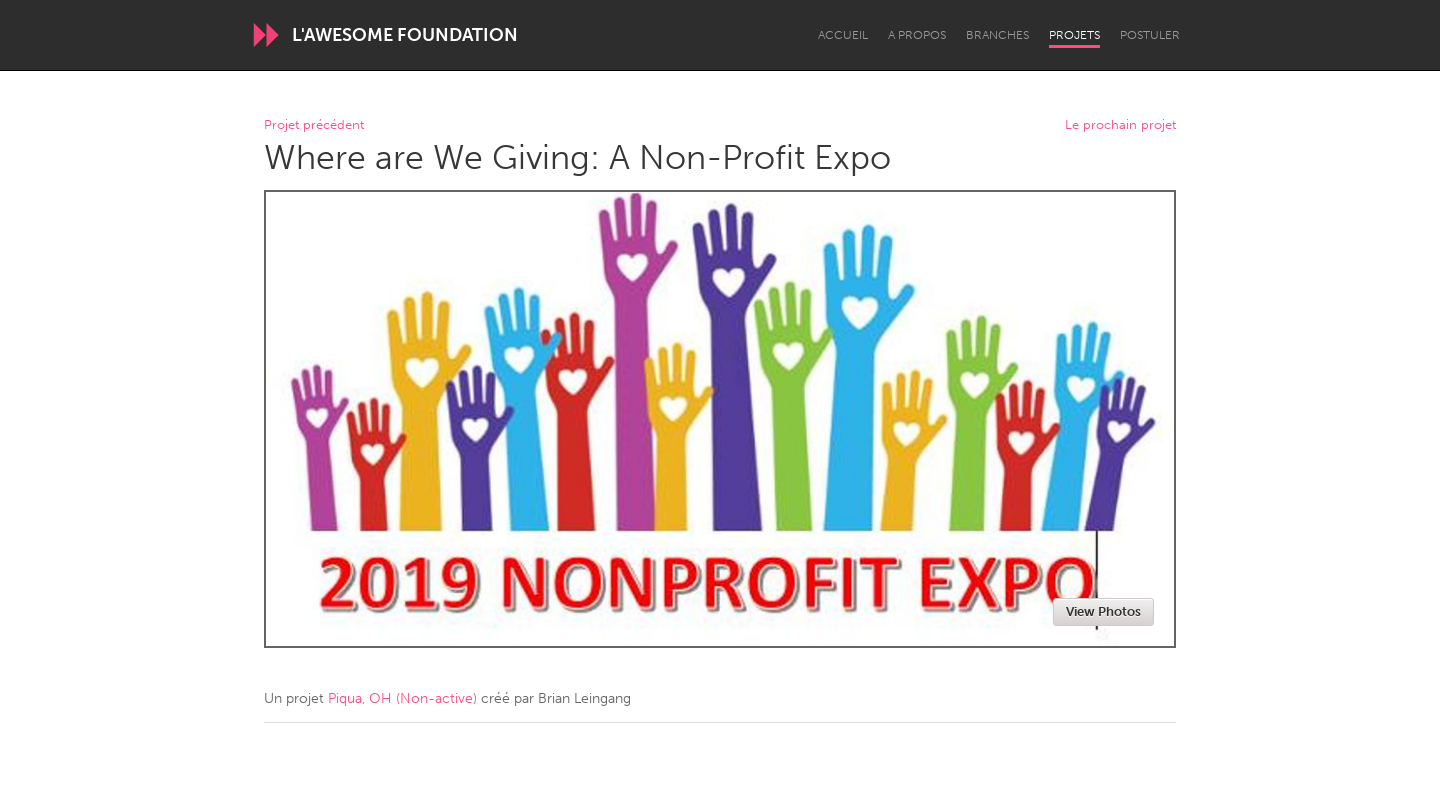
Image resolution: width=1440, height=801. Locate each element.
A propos (917, 35)
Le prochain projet (1120, 125)
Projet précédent (314, 125)
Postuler (1150, 35)
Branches (997, 35)
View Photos (1103, 611)
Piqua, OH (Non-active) (402, 698)
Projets (1074, 35)
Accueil (843, 35)
